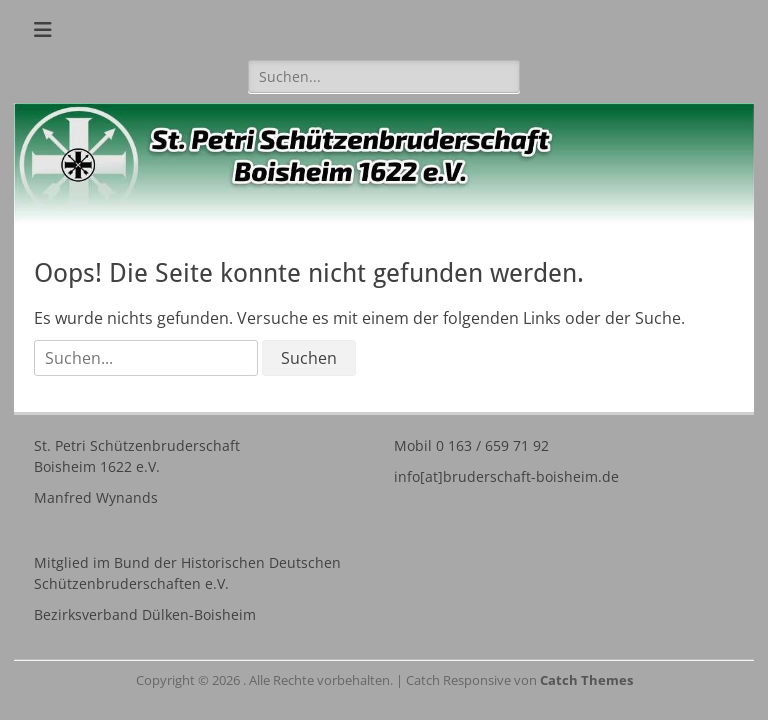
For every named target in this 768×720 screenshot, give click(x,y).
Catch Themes (586, 680)
